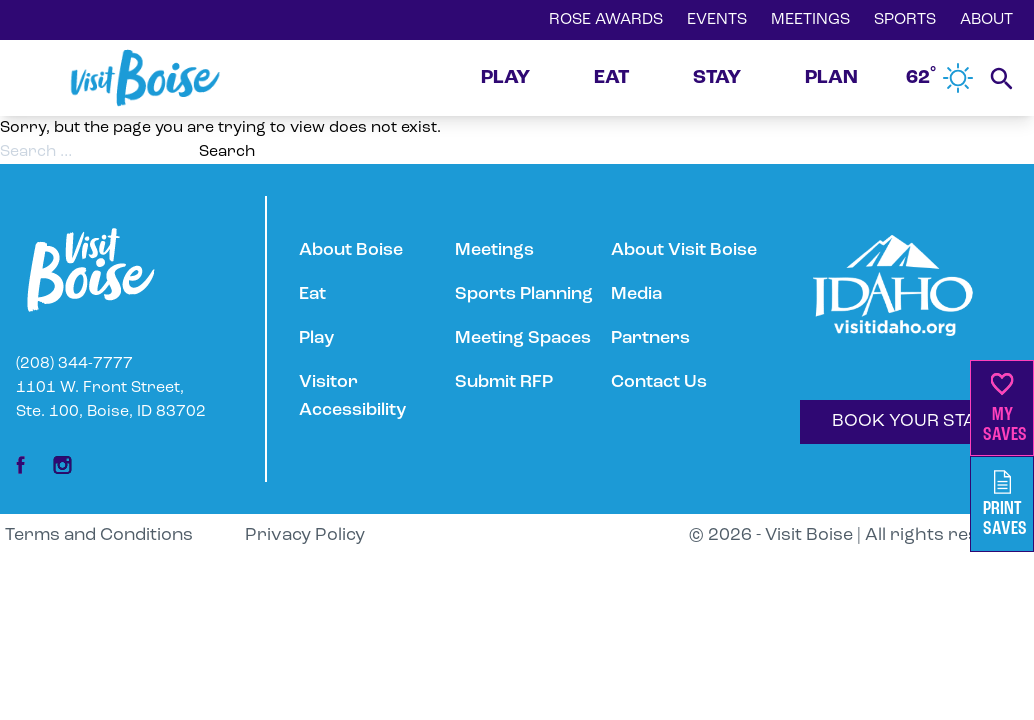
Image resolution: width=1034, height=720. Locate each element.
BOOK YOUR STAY (909, 421)
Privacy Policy (305, 535)
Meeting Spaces (523, 338)
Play (316, 338)
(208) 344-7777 (74, 364)
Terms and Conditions (99, 535)
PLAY (505, 78)
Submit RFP (504, 382)
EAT (611, 78)
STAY (717, 78)
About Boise (351, 250)
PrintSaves (1005, 504)
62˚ (940, 78)
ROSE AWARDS (606, 20)
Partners (650, 338)
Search (227, 152)
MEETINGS (810, 20)
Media (636, 294)
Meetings (494, 250)
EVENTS (717, 20)
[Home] (145, 78)
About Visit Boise (684, 250)
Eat (312, 294)
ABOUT (986, 20)
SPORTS (905, 20)
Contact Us (659, 382)
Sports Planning (524, 294)
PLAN (831, 78)
